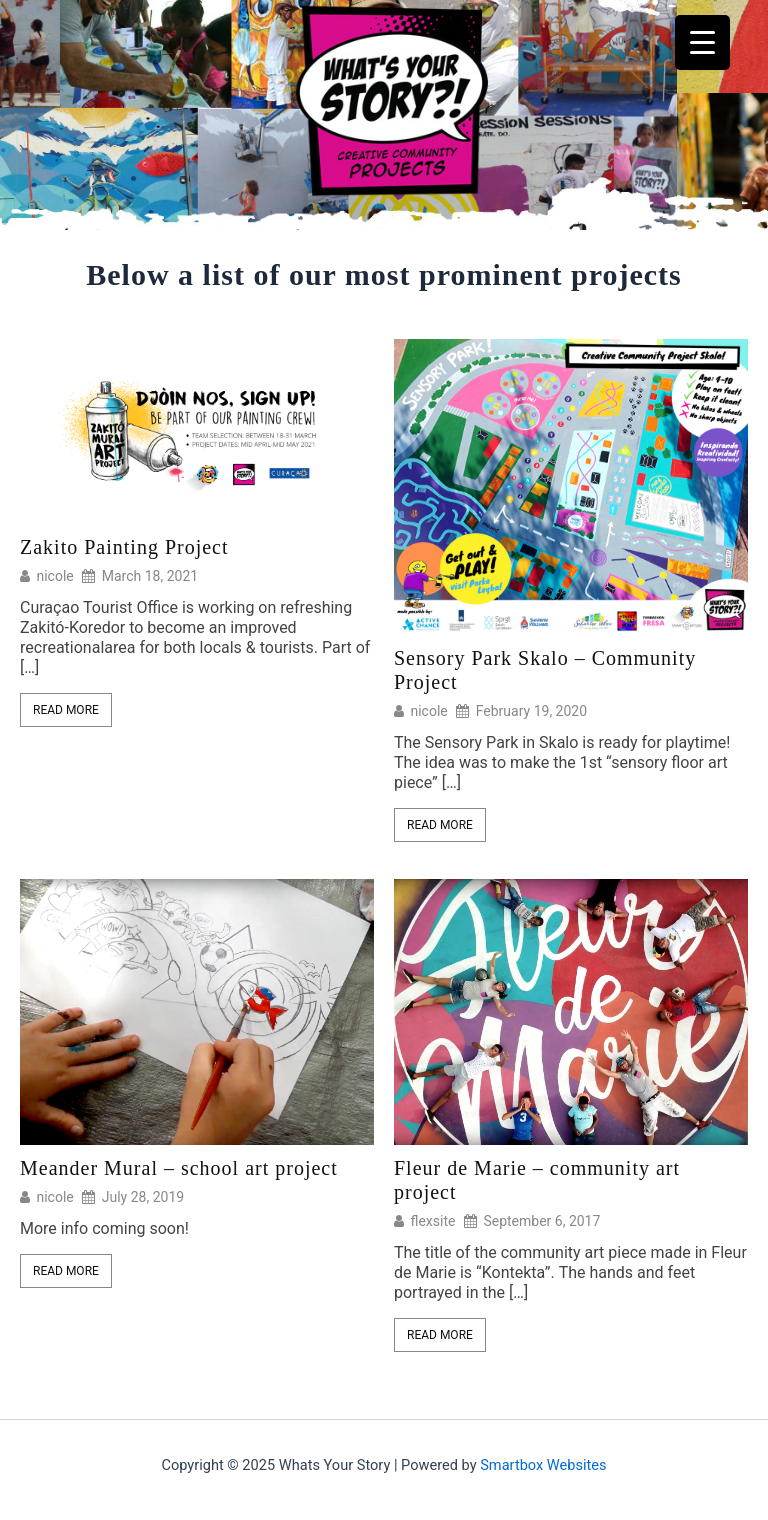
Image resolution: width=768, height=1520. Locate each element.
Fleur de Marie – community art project (537, 1180)
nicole (54, 576)
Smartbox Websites (543, 1465)
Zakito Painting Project (124, 547)
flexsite (432, 1221)
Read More (66, 710)
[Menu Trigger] (702, 42)
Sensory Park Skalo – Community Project (545, 670)
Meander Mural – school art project (179, 1168)
